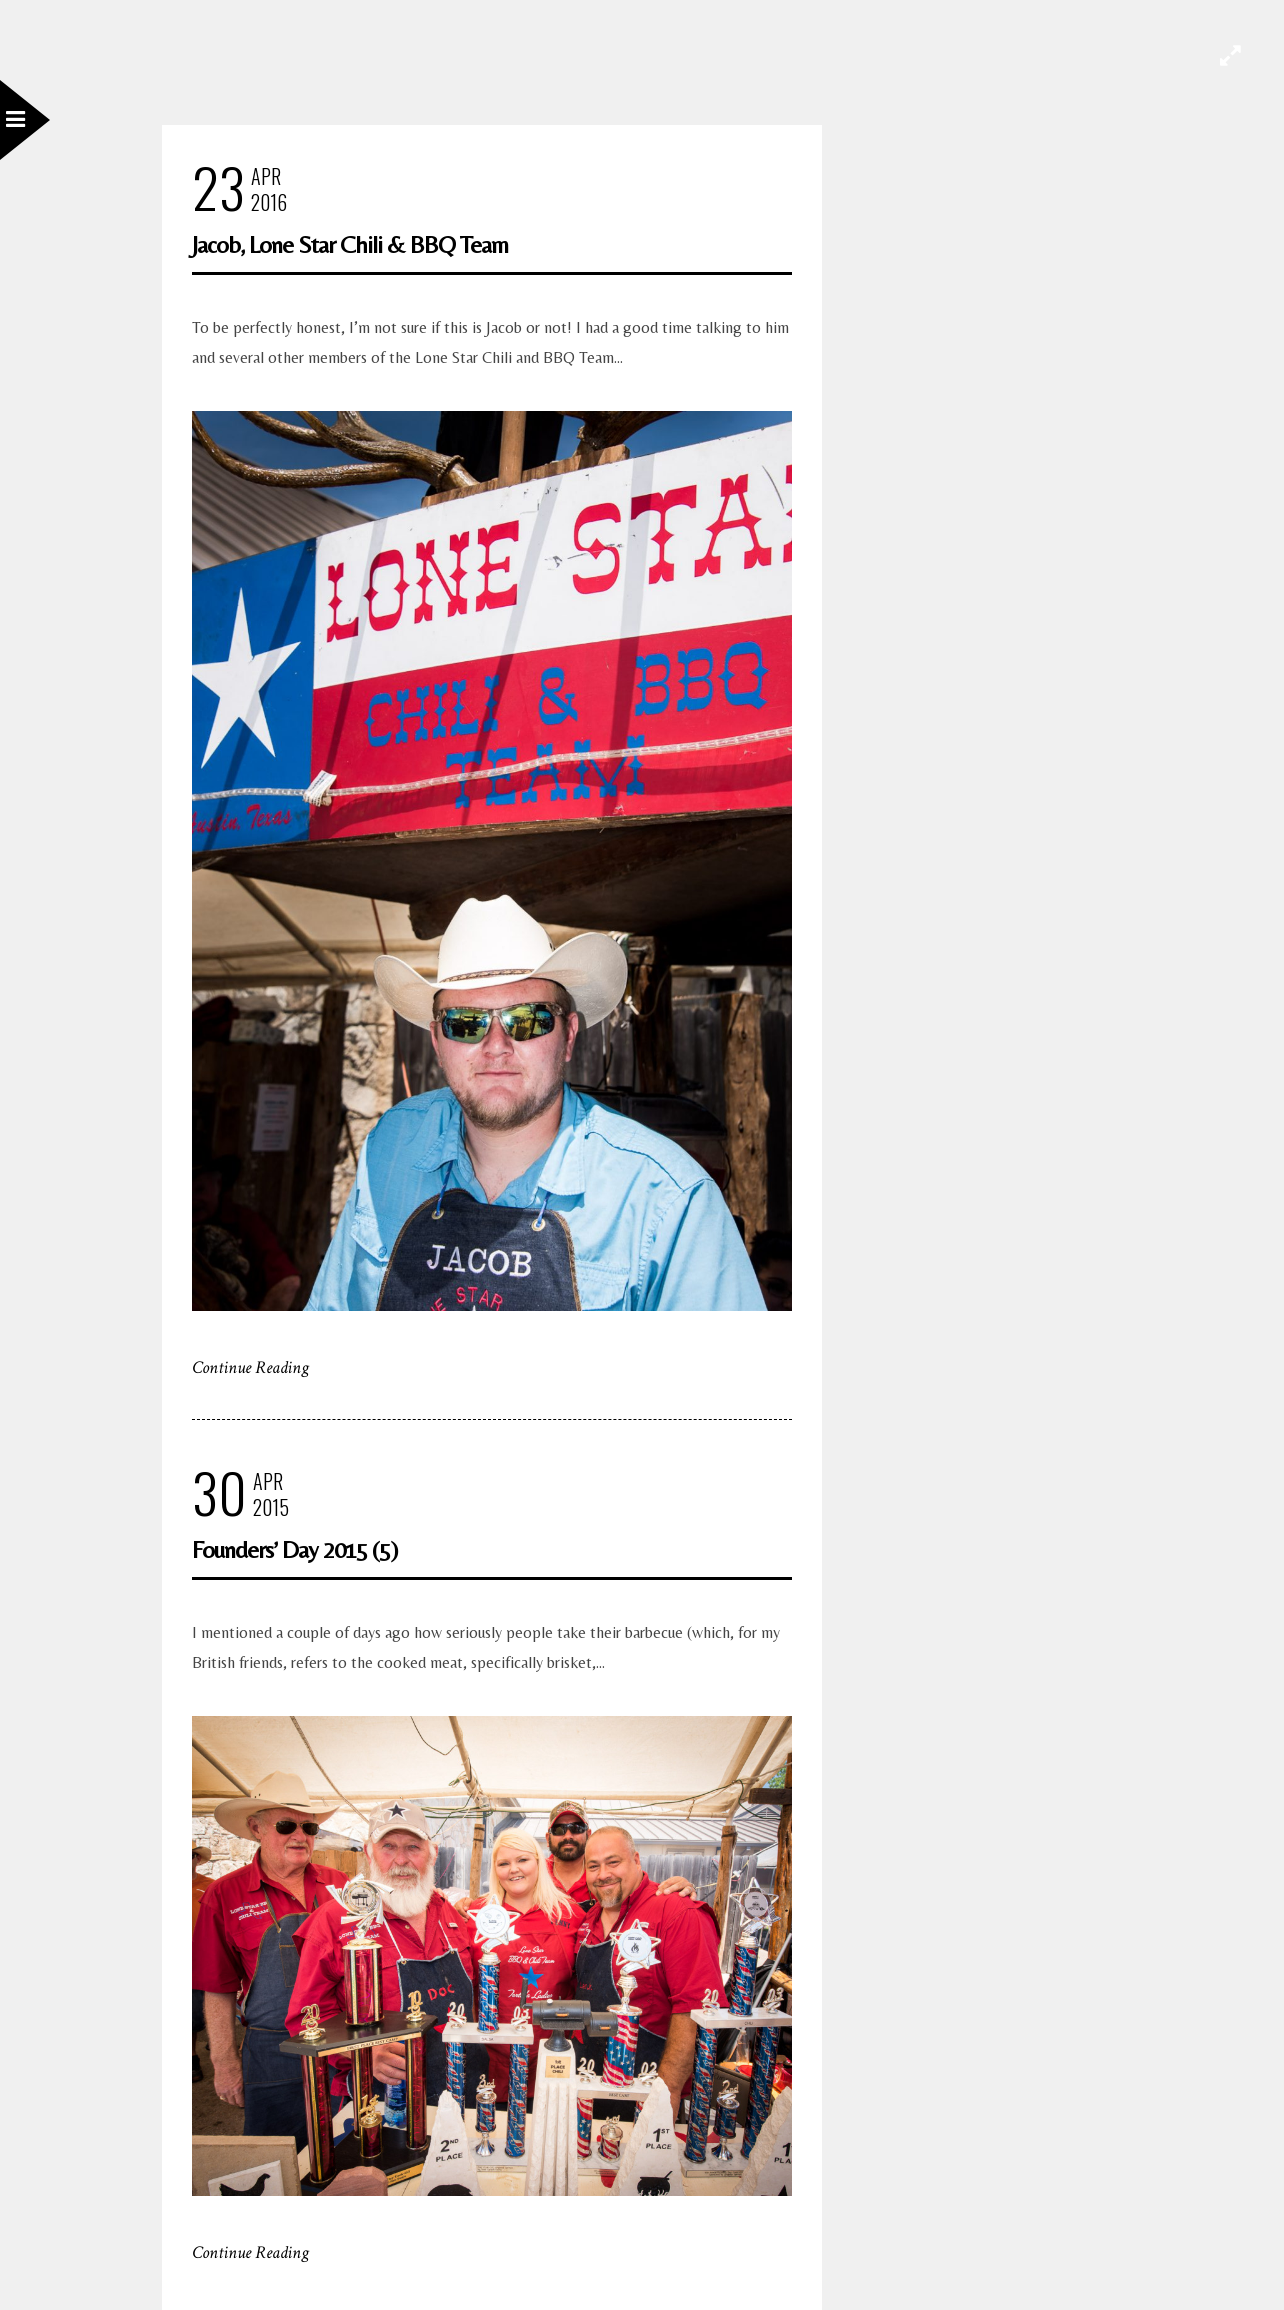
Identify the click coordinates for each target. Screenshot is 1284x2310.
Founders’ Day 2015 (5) (294, 1549)
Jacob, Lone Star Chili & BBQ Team (350, 244)
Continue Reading (250, 1367)
